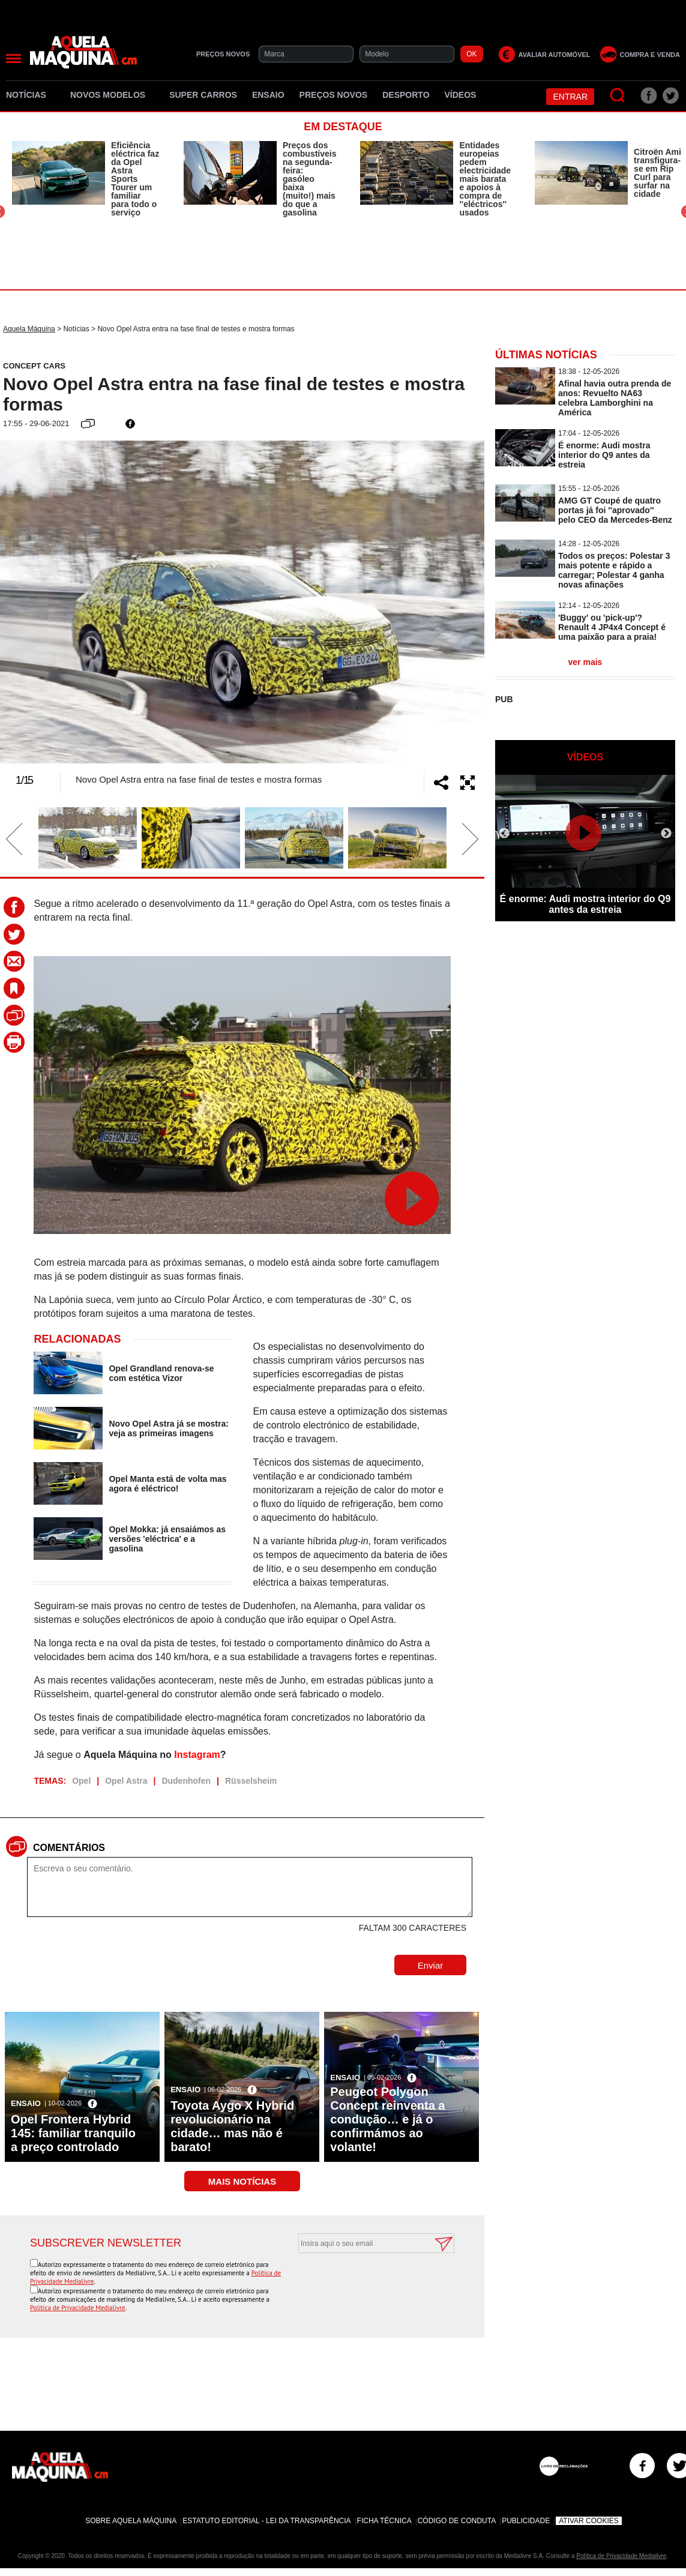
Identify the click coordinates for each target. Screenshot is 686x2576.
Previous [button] (33, 602)
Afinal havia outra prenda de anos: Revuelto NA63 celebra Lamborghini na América (614, 398)
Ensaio (268, 95)
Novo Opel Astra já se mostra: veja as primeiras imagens (168, 1428)
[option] (86, 179)
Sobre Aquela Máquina (130, 2521)
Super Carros (203, 95)
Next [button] (451, 602)
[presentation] (363, 2282)
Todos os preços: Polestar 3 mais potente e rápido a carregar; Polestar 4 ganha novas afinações (614, 570)
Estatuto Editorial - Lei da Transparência (266, 2521)
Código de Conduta (457, 2521)
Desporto (405, 95)
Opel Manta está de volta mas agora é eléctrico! (167, 1483)
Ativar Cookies (589, 2521)
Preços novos (333, 95)
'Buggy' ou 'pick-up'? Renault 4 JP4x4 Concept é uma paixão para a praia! (612, 627)
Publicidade (526, 2521)
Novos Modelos (112, 95)
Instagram (197, 1755)
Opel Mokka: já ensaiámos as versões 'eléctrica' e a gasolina (167, 1538)
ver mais (585, 662)
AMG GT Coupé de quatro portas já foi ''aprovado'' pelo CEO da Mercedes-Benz (615, 510)
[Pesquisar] (618, 95)
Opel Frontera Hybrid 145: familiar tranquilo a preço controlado (73, 2133)
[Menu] (13, 58)
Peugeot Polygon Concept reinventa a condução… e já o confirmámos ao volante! (387, 2119)
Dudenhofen (186, 1781)
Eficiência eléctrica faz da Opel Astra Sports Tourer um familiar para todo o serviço (135, 179)
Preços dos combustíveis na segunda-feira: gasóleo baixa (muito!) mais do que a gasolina (309, 179)
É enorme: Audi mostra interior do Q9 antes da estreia (604, 455)
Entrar (570, 96)
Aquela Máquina (29, 329)
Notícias (30, 95)
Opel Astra (126, 1781)
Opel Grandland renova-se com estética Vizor (161, 1373)
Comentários (69, 1848)
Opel (81, 1781)
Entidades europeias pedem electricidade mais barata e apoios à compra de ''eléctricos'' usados (485, 179)
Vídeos (461, 95)
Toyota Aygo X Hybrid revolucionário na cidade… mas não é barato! (232, 2126)
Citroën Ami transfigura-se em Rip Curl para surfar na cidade (657, 173)
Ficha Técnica (384, 2521)
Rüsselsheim (251, 1781)
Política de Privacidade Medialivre (77, 2308)
